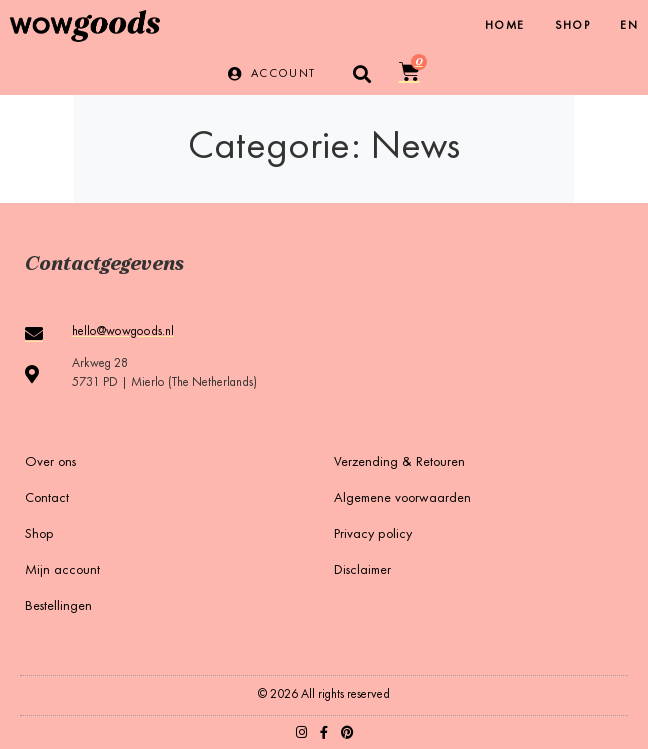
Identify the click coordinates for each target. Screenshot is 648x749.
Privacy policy (373, 535)
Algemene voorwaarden (402, 499)
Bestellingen (58, 607)
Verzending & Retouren (399, 463)
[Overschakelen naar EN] (629, 26)
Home (505, 26)
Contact (47, 499)
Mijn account (62, 571)
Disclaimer (362, 571)
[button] (362, 73)
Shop (573, 26)
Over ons (50, 463)
